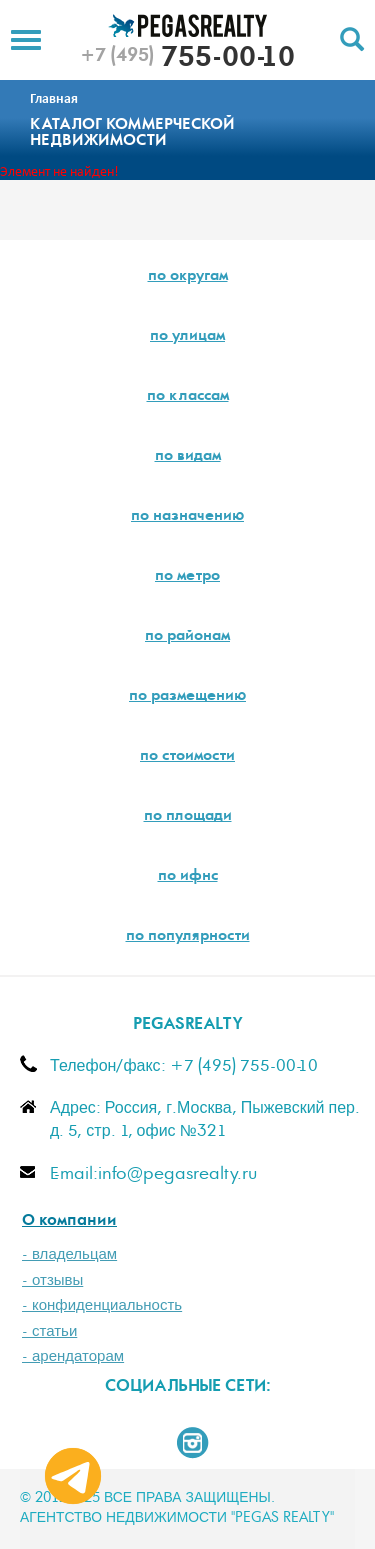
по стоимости (187, 757)
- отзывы (52, 1280)
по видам (188, 457)
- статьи (49, 1331)
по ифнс (188, 877)
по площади (188, 817)
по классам (188, 397)
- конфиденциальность (102, 1305)
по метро (187, 577)
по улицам (187, 337)
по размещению (187, 697)
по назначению (187, 517)
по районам (187, 637)
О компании (69, 1221)
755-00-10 (187, 60)
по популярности (188, 937)
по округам (188, 277)
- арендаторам (73, 1356)
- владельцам (69, 1254)
